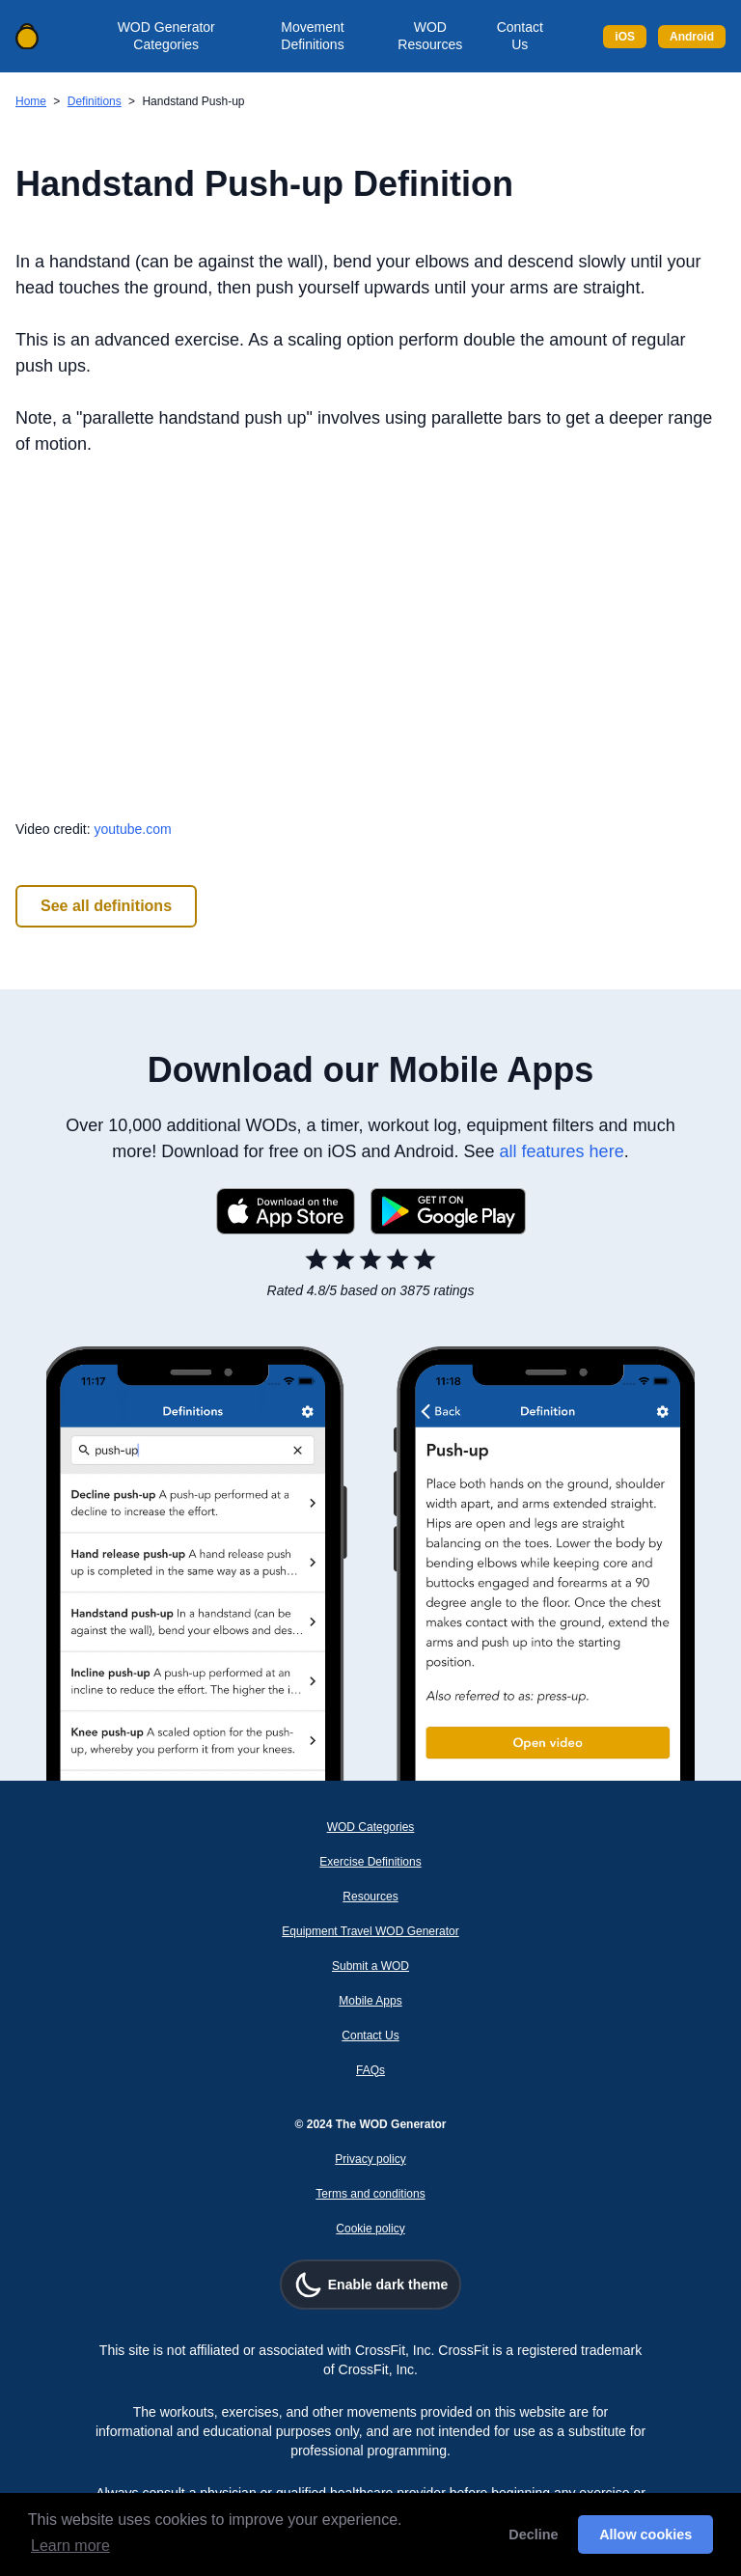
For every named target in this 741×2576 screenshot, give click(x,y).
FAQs (370, 2070)
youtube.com (132, 829)
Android (692, 36)
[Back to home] (27, 36)
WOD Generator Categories (166, 35)
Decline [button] (533, 2534)
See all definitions (106, 906)
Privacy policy (370, 2159)
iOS (625, 36)
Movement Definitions (312, 35)
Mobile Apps (370, 2001)
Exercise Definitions (370, 1862)
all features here (562, 1151)
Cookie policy (370, 2228)
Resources (370, 1896)
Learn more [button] (70, 2545)
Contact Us (520, 35)
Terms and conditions (370, 2194)
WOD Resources (430, 35)
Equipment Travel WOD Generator (370, 1931)
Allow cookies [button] (645, 2534)
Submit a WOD (370, 1966)
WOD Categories (371, 1827)
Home (30, 101)
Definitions (95, 101)
